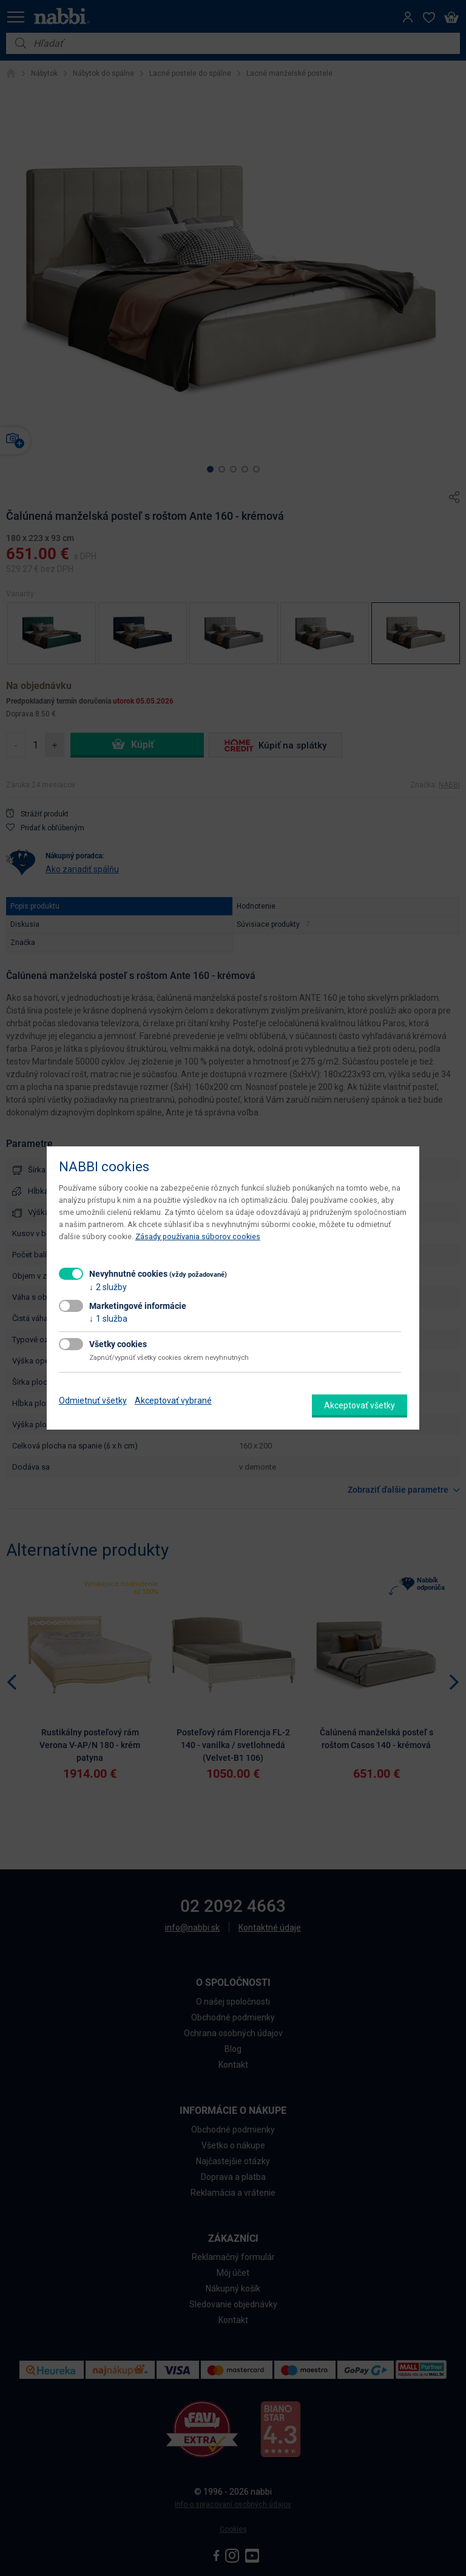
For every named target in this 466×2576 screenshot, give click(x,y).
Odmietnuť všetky (93, 1400)
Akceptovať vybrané (173, 1400)
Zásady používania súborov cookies (197, 1236)
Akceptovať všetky (359, 1405)
